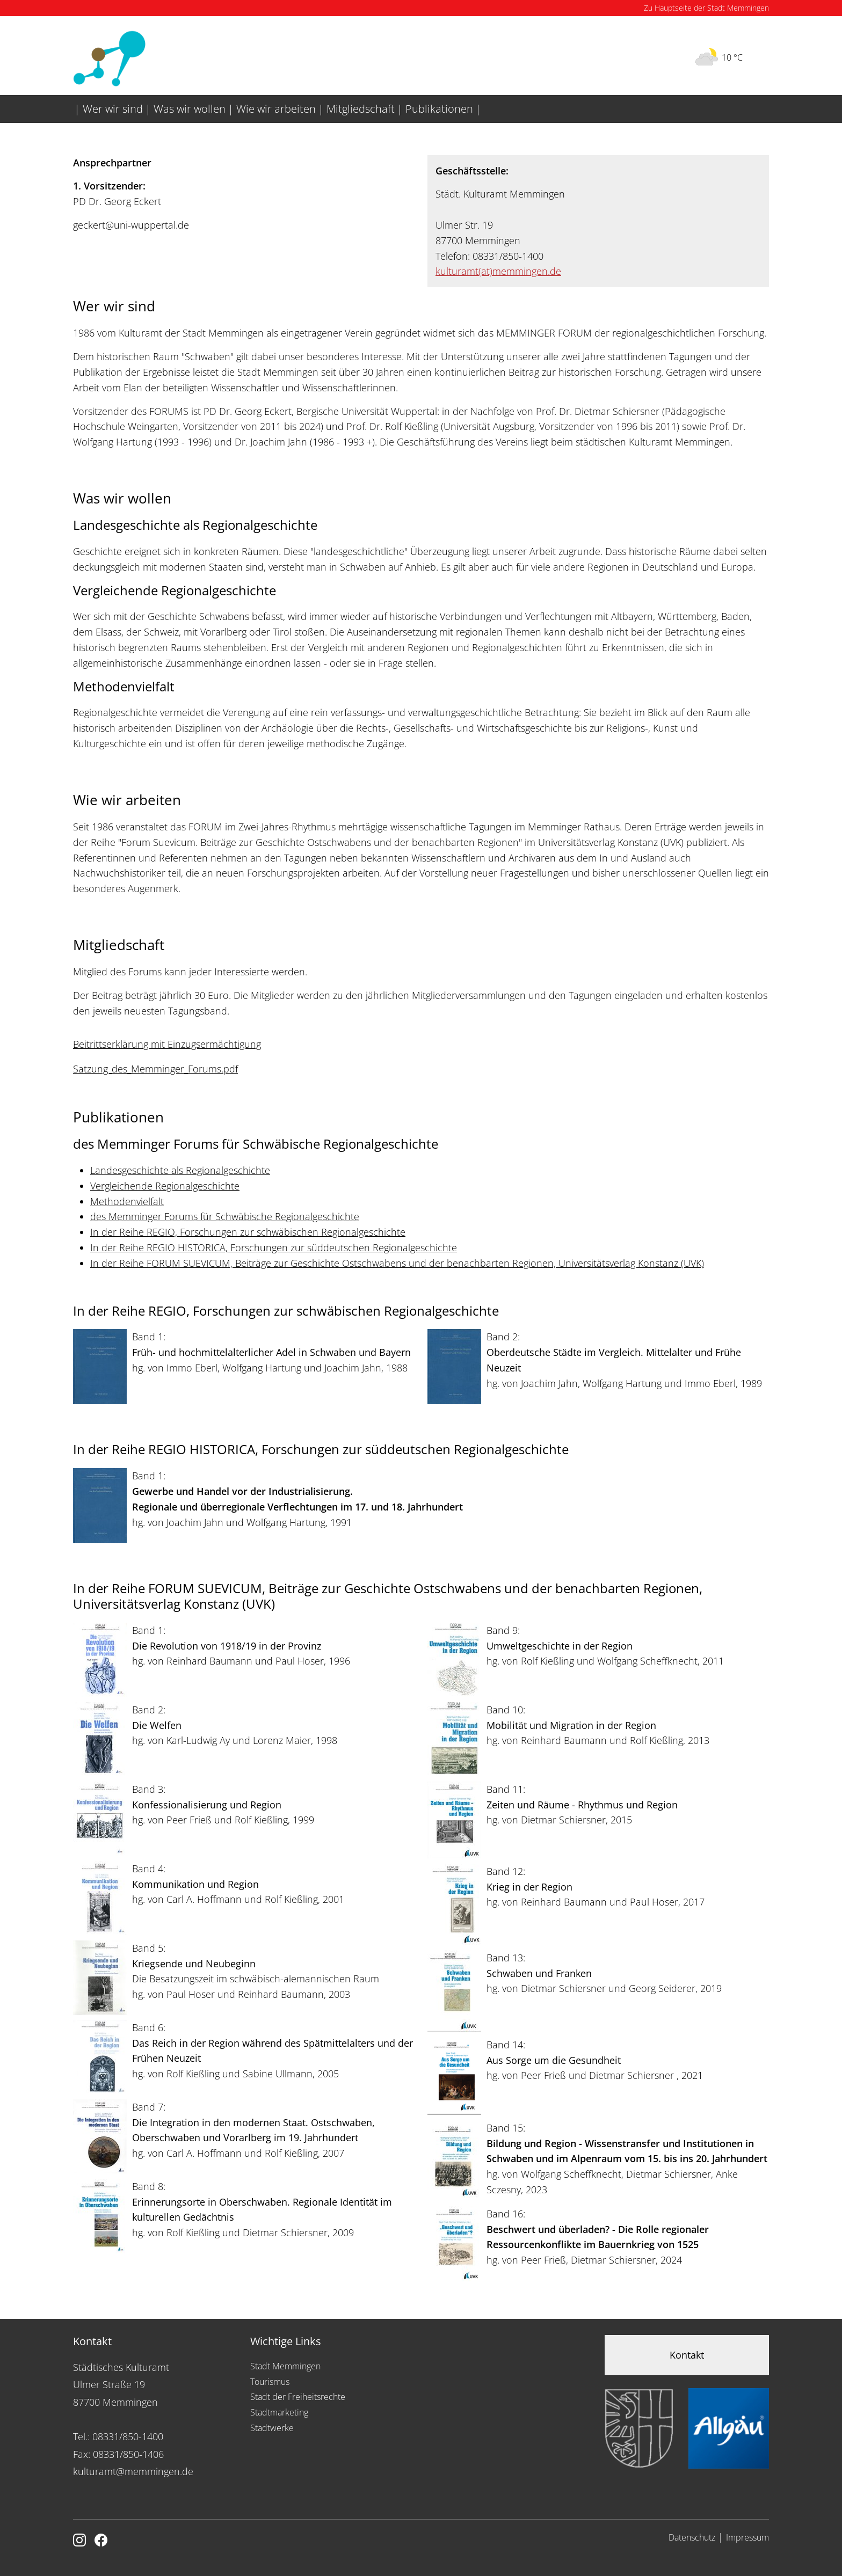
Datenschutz (692, 2537)
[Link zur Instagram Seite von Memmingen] (79, 2541)
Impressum (747, 2537)
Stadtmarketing (279, 2412)
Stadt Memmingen (285, 2366)
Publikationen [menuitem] (439, 108)
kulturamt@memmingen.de (133, 2471)
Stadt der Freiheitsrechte (297, 2397)
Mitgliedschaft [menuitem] (360, 108)
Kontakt (687, 2354)
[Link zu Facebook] (101, 2541)
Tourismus (269, 2382)
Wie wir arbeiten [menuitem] (276, 108)
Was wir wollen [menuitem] (190, 108)
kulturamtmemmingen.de (498, 271)
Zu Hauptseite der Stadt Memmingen (706, 8)
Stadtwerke (272, 2428)
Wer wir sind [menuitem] (113, 108)
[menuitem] (72, 100)
